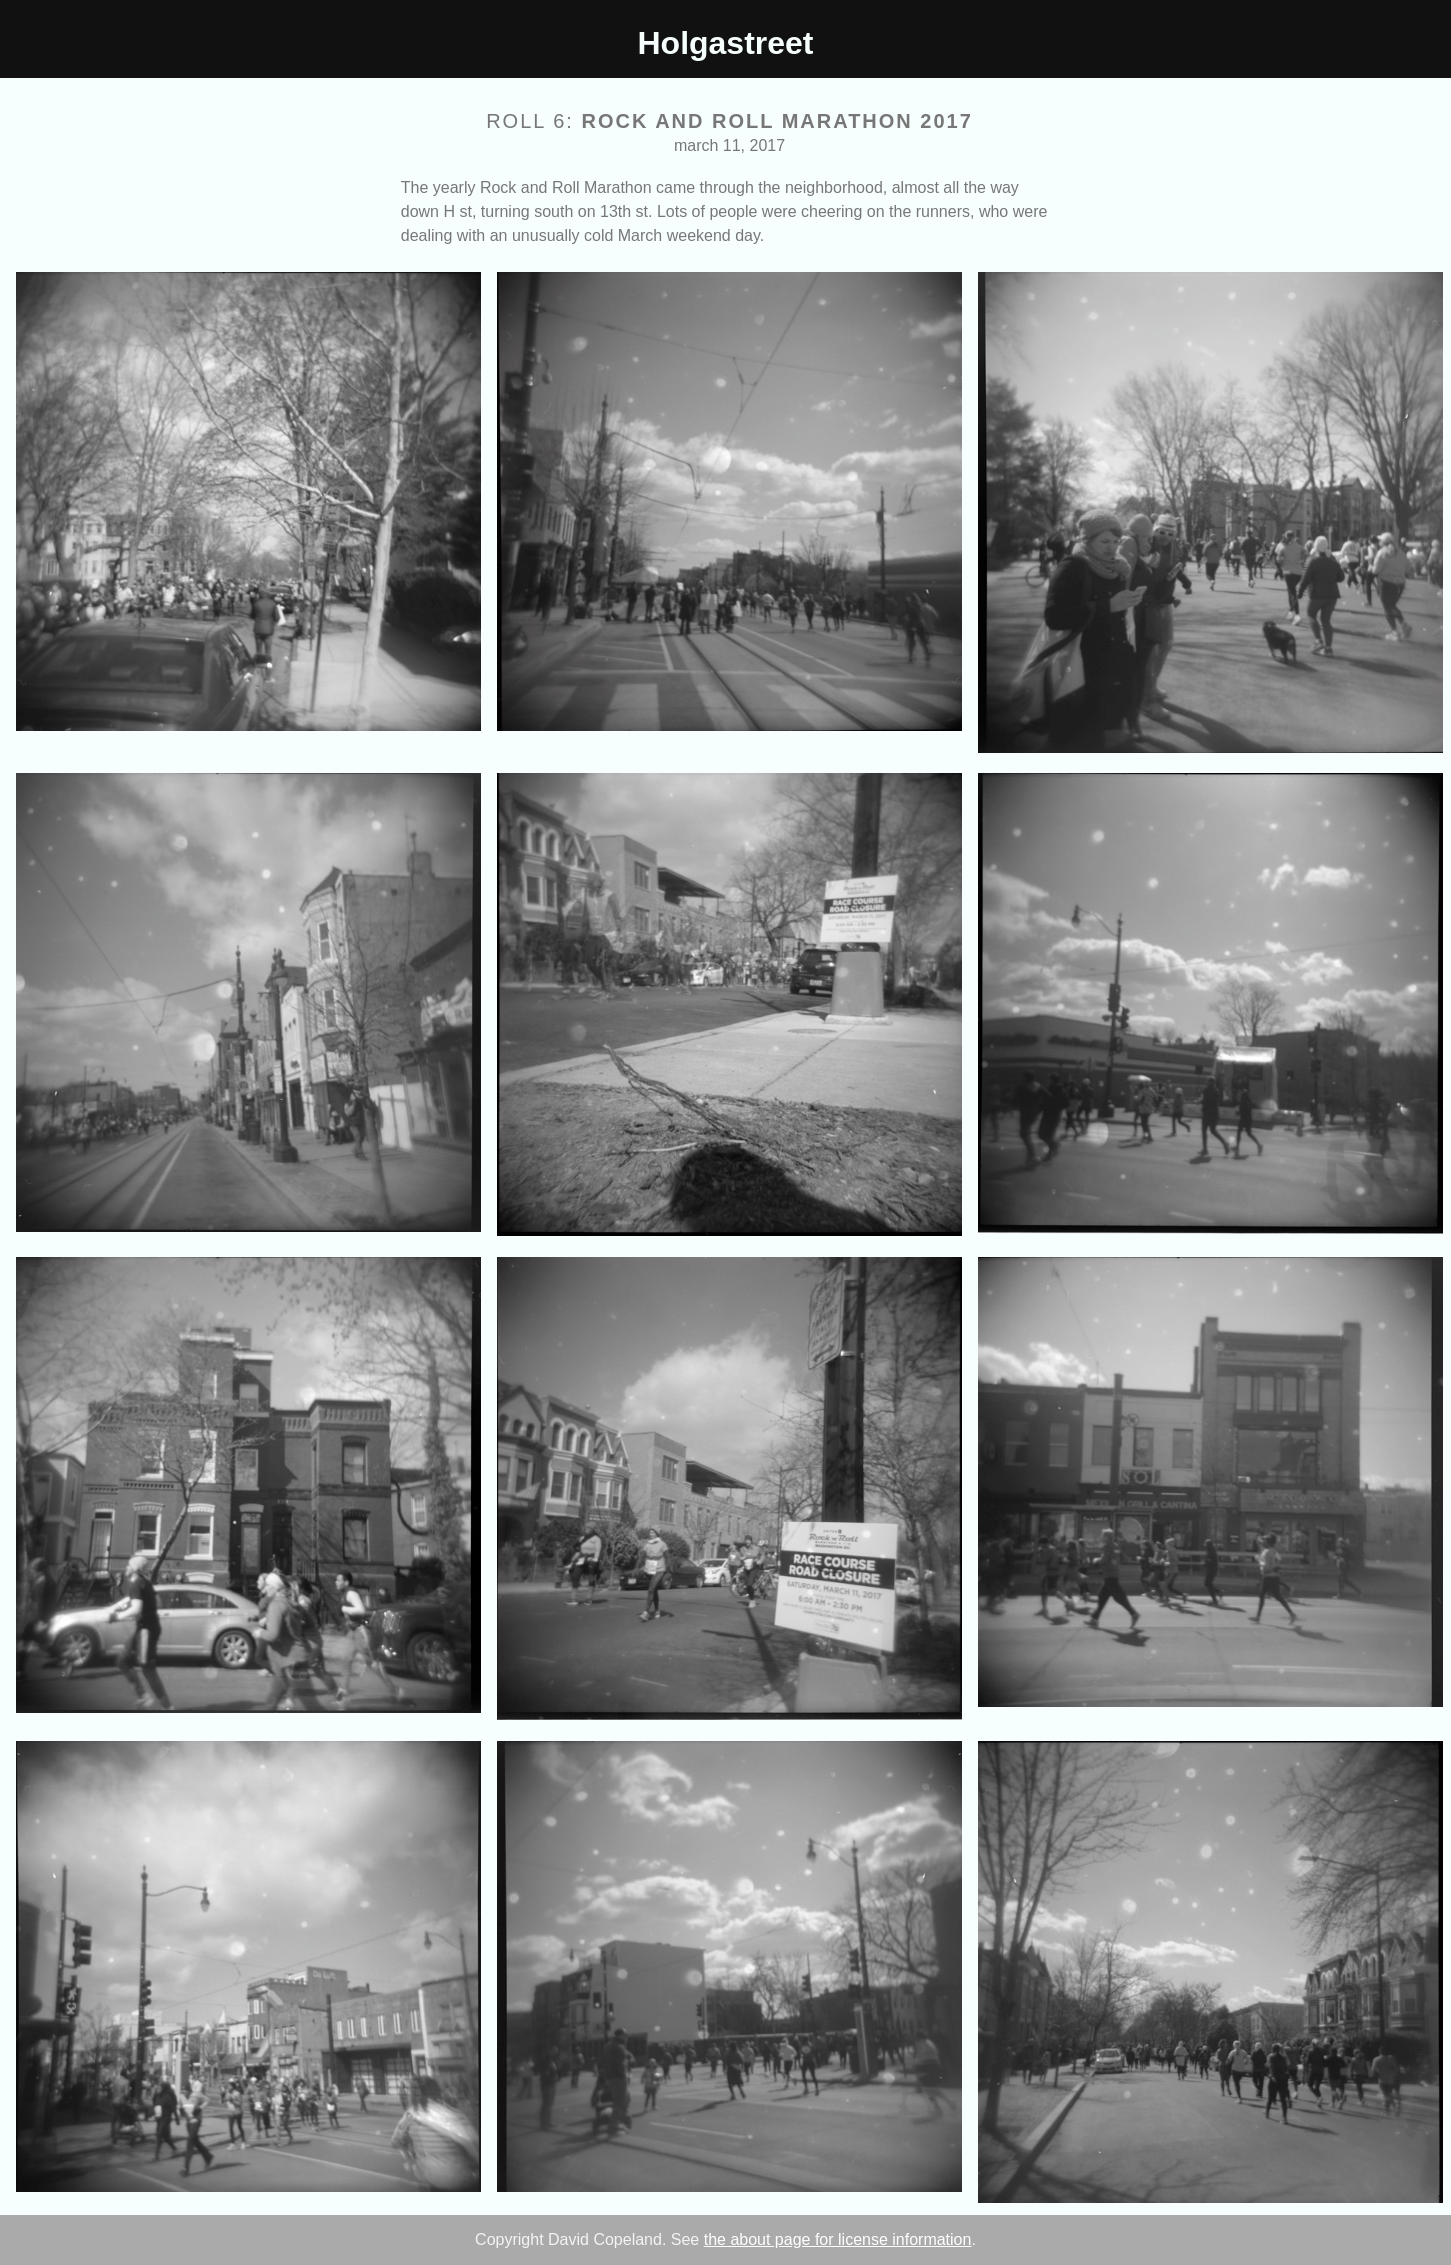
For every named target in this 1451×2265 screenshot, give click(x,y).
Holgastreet (725, 43)
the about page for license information (838, 2239)
